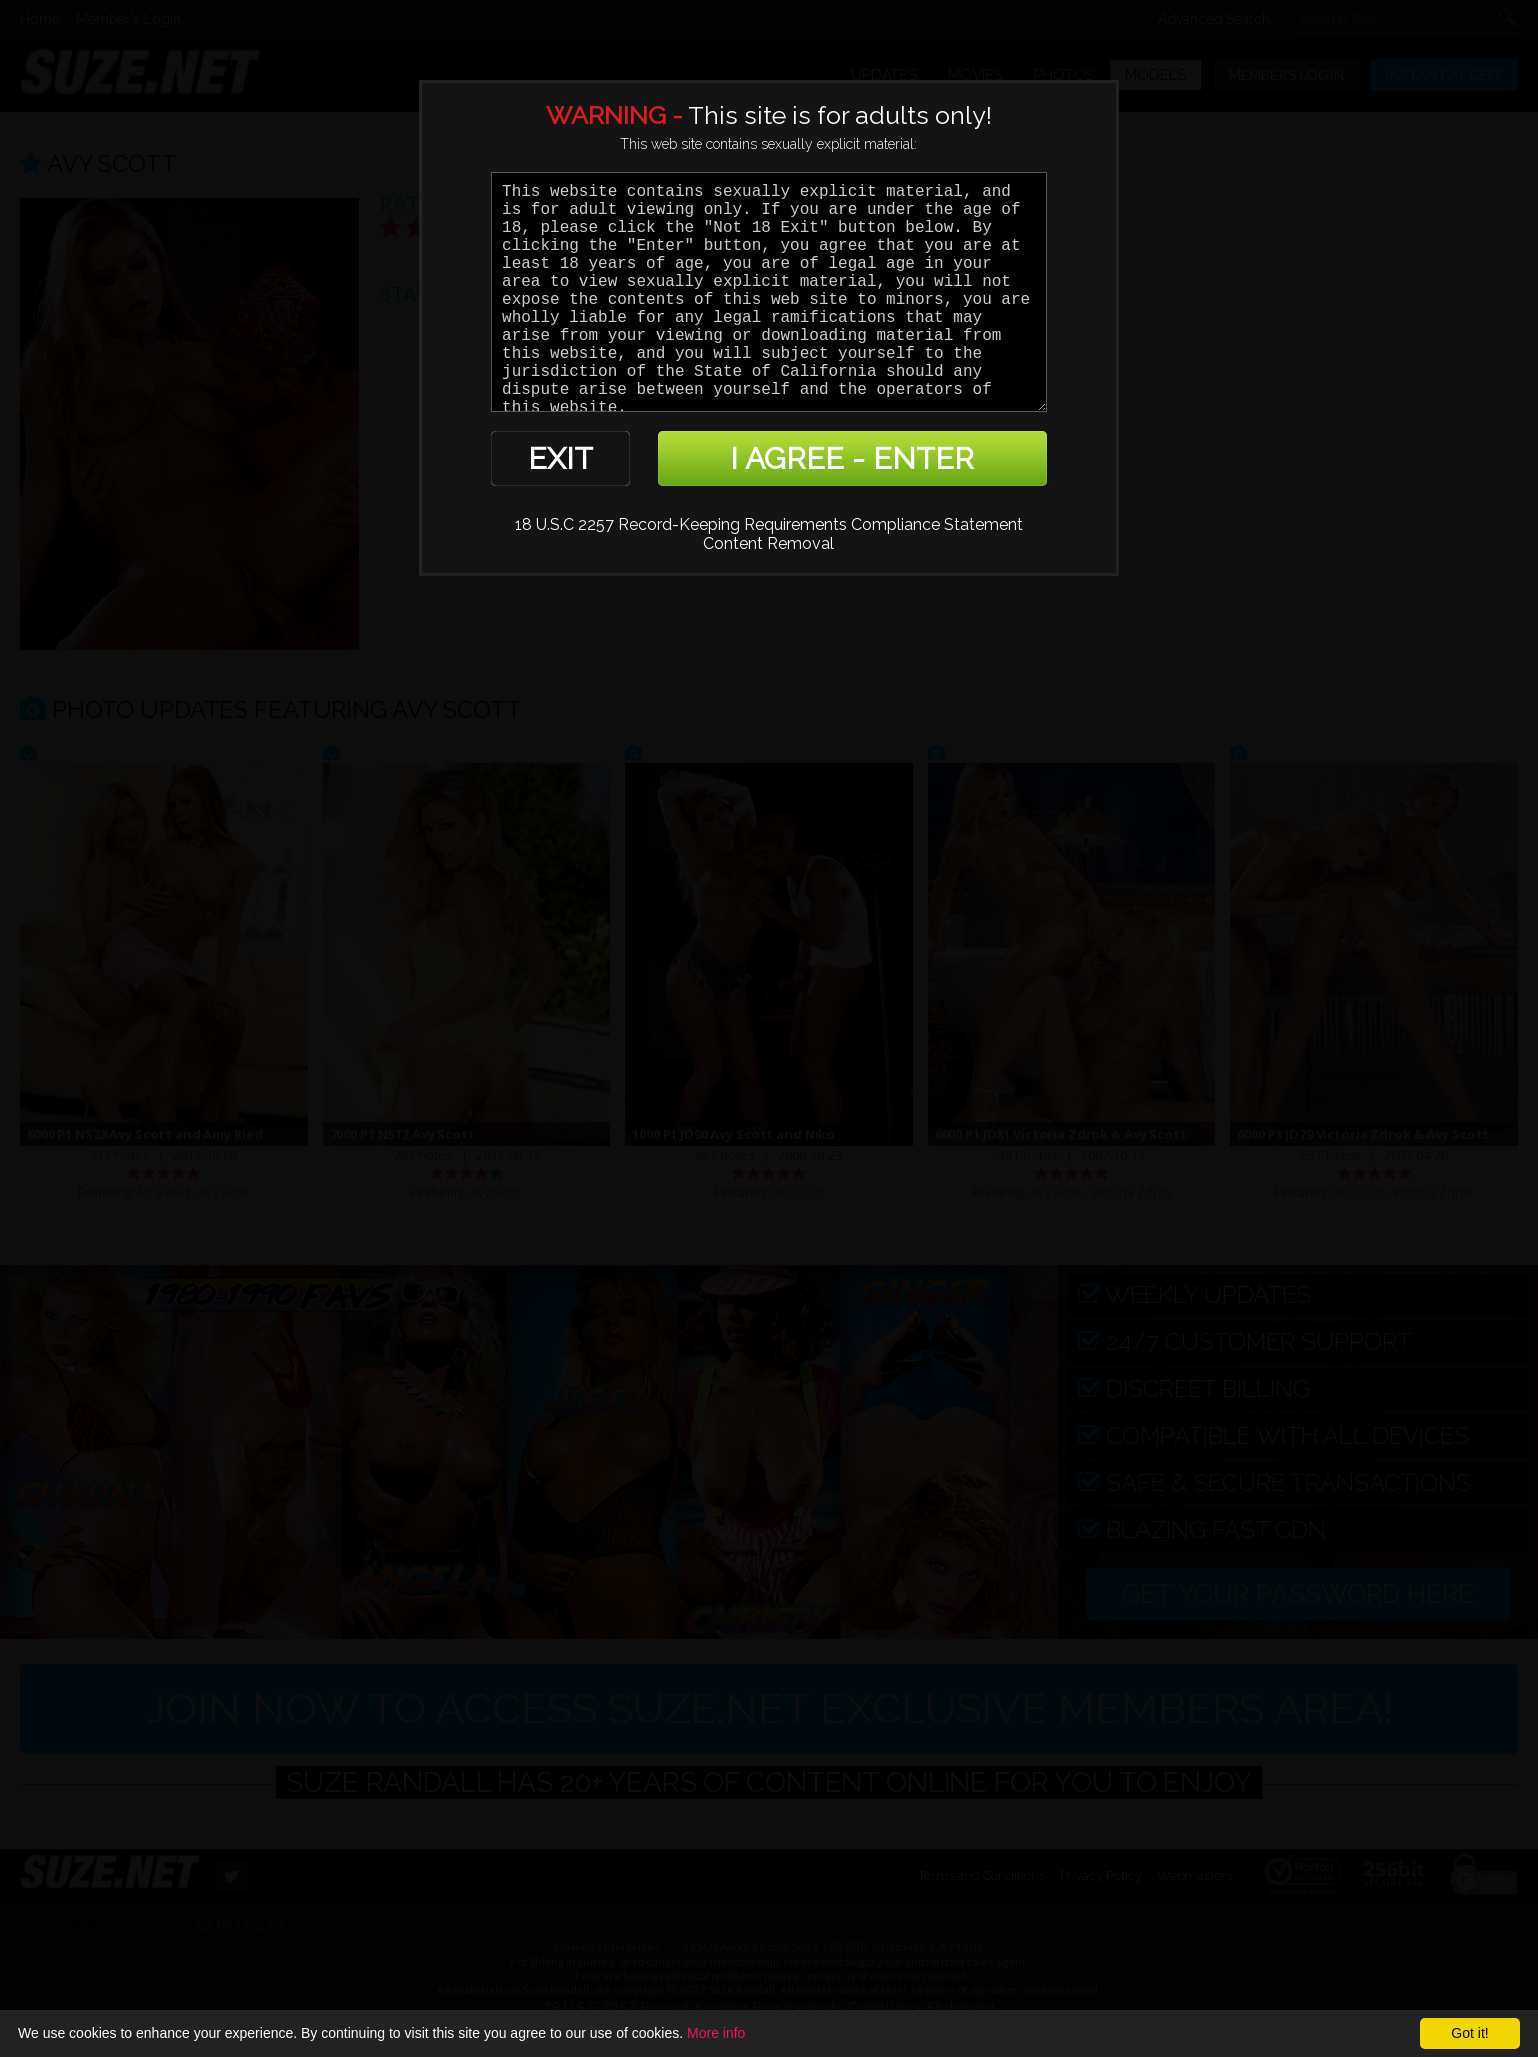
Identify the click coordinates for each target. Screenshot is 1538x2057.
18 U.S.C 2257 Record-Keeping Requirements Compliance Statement (769, 524)
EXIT (560, 458)
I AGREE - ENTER (852, 458)
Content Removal (768, 543)
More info (716, 2033)
